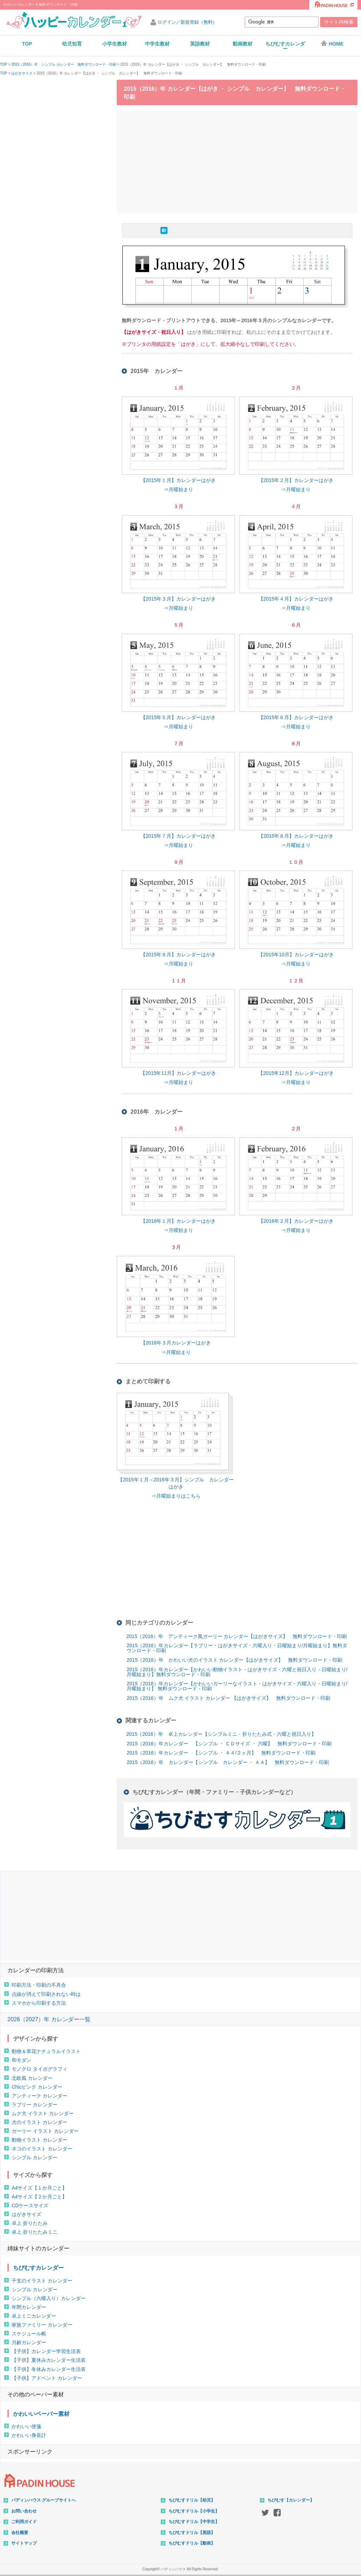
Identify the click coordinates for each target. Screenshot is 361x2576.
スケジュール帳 (29, 2333)
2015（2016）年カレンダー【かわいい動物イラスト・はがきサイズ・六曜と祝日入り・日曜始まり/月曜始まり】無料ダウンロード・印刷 (237, 1672)
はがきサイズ (21, 73)
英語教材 (200, 44)
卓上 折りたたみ (30, 2223)
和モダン (21, 2060)
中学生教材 (157, 44)
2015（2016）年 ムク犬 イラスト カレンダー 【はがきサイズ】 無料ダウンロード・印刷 (228, 1698)
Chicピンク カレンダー (37, 2087)
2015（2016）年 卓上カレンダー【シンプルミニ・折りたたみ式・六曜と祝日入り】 (221, 1734)
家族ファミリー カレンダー (42, 2325)
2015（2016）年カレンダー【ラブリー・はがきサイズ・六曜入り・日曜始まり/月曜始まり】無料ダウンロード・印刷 (237, 1648)
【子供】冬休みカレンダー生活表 (49, 2369)
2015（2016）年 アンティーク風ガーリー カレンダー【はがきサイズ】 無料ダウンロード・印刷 (236, 1636)
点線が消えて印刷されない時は (46, 1994)
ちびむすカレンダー (285, 46)
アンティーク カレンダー (39, 2096)
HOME (331, 43)
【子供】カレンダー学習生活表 (46, 2351)
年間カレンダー (29, 2307)
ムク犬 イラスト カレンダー (43, 2113)
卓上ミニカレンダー (34, 2316)
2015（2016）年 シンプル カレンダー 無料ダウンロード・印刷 (63, 64)
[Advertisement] (239, 161)
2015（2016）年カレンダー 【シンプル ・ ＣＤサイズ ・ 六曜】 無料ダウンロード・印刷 (229, 1743)
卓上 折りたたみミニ (34, 2232)
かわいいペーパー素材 (41, 2414)
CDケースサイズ (30, 2205)
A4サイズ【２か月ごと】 (39, 2196)
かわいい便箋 (26, 2426)
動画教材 (242, 44)
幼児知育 (72, 44)
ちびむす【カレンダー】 (291, 2500)
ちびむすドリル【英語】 (192, 2532)
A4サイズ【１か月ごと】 (39, 2188)
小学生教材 (114, 44)
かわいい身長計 (29, 2435)
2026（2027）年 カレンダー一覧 (49, 2019)
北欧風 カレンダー (32, 2078)
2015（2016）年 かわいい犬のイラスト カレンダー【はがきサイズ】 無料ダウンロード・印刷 (234, 1660)
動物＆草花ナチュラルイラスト (46, 2051)
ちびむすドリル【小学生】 (194, 2511)
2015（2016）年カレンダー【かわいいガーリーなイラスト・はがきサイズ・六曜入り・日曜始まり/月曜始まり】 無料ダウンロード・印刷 (237, 1686)
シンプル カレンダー (34, 2157)
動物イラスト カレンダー (39, 2140)
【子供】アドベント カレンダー (47, 2378)
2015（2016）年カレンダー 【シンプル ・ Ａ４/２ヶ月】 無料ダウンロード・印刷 (221, 1753)
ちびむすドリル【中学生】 (194, 2521)
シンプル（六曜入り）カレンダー (49, 2298)
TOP (27, 44)
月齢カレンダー (29, 2342)
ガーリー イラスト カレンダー (45, 2131)
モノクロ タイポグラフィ (39, 2069)
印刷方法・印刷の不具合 (39, 1985)
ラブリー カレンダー (34, 2104)
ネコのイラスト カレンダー (42, 2148)
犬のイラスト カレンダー (39, 2122)
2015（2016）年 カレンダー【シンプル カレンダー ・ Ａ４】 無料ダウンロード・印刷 (228, 1762)
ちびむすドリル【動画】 (192, 2543)
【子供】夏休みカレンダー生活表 (49, 2360)
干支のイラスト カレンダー (42, 2280)
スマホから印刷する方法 (39, 2003)
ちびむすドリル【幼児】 (192, 2500)
